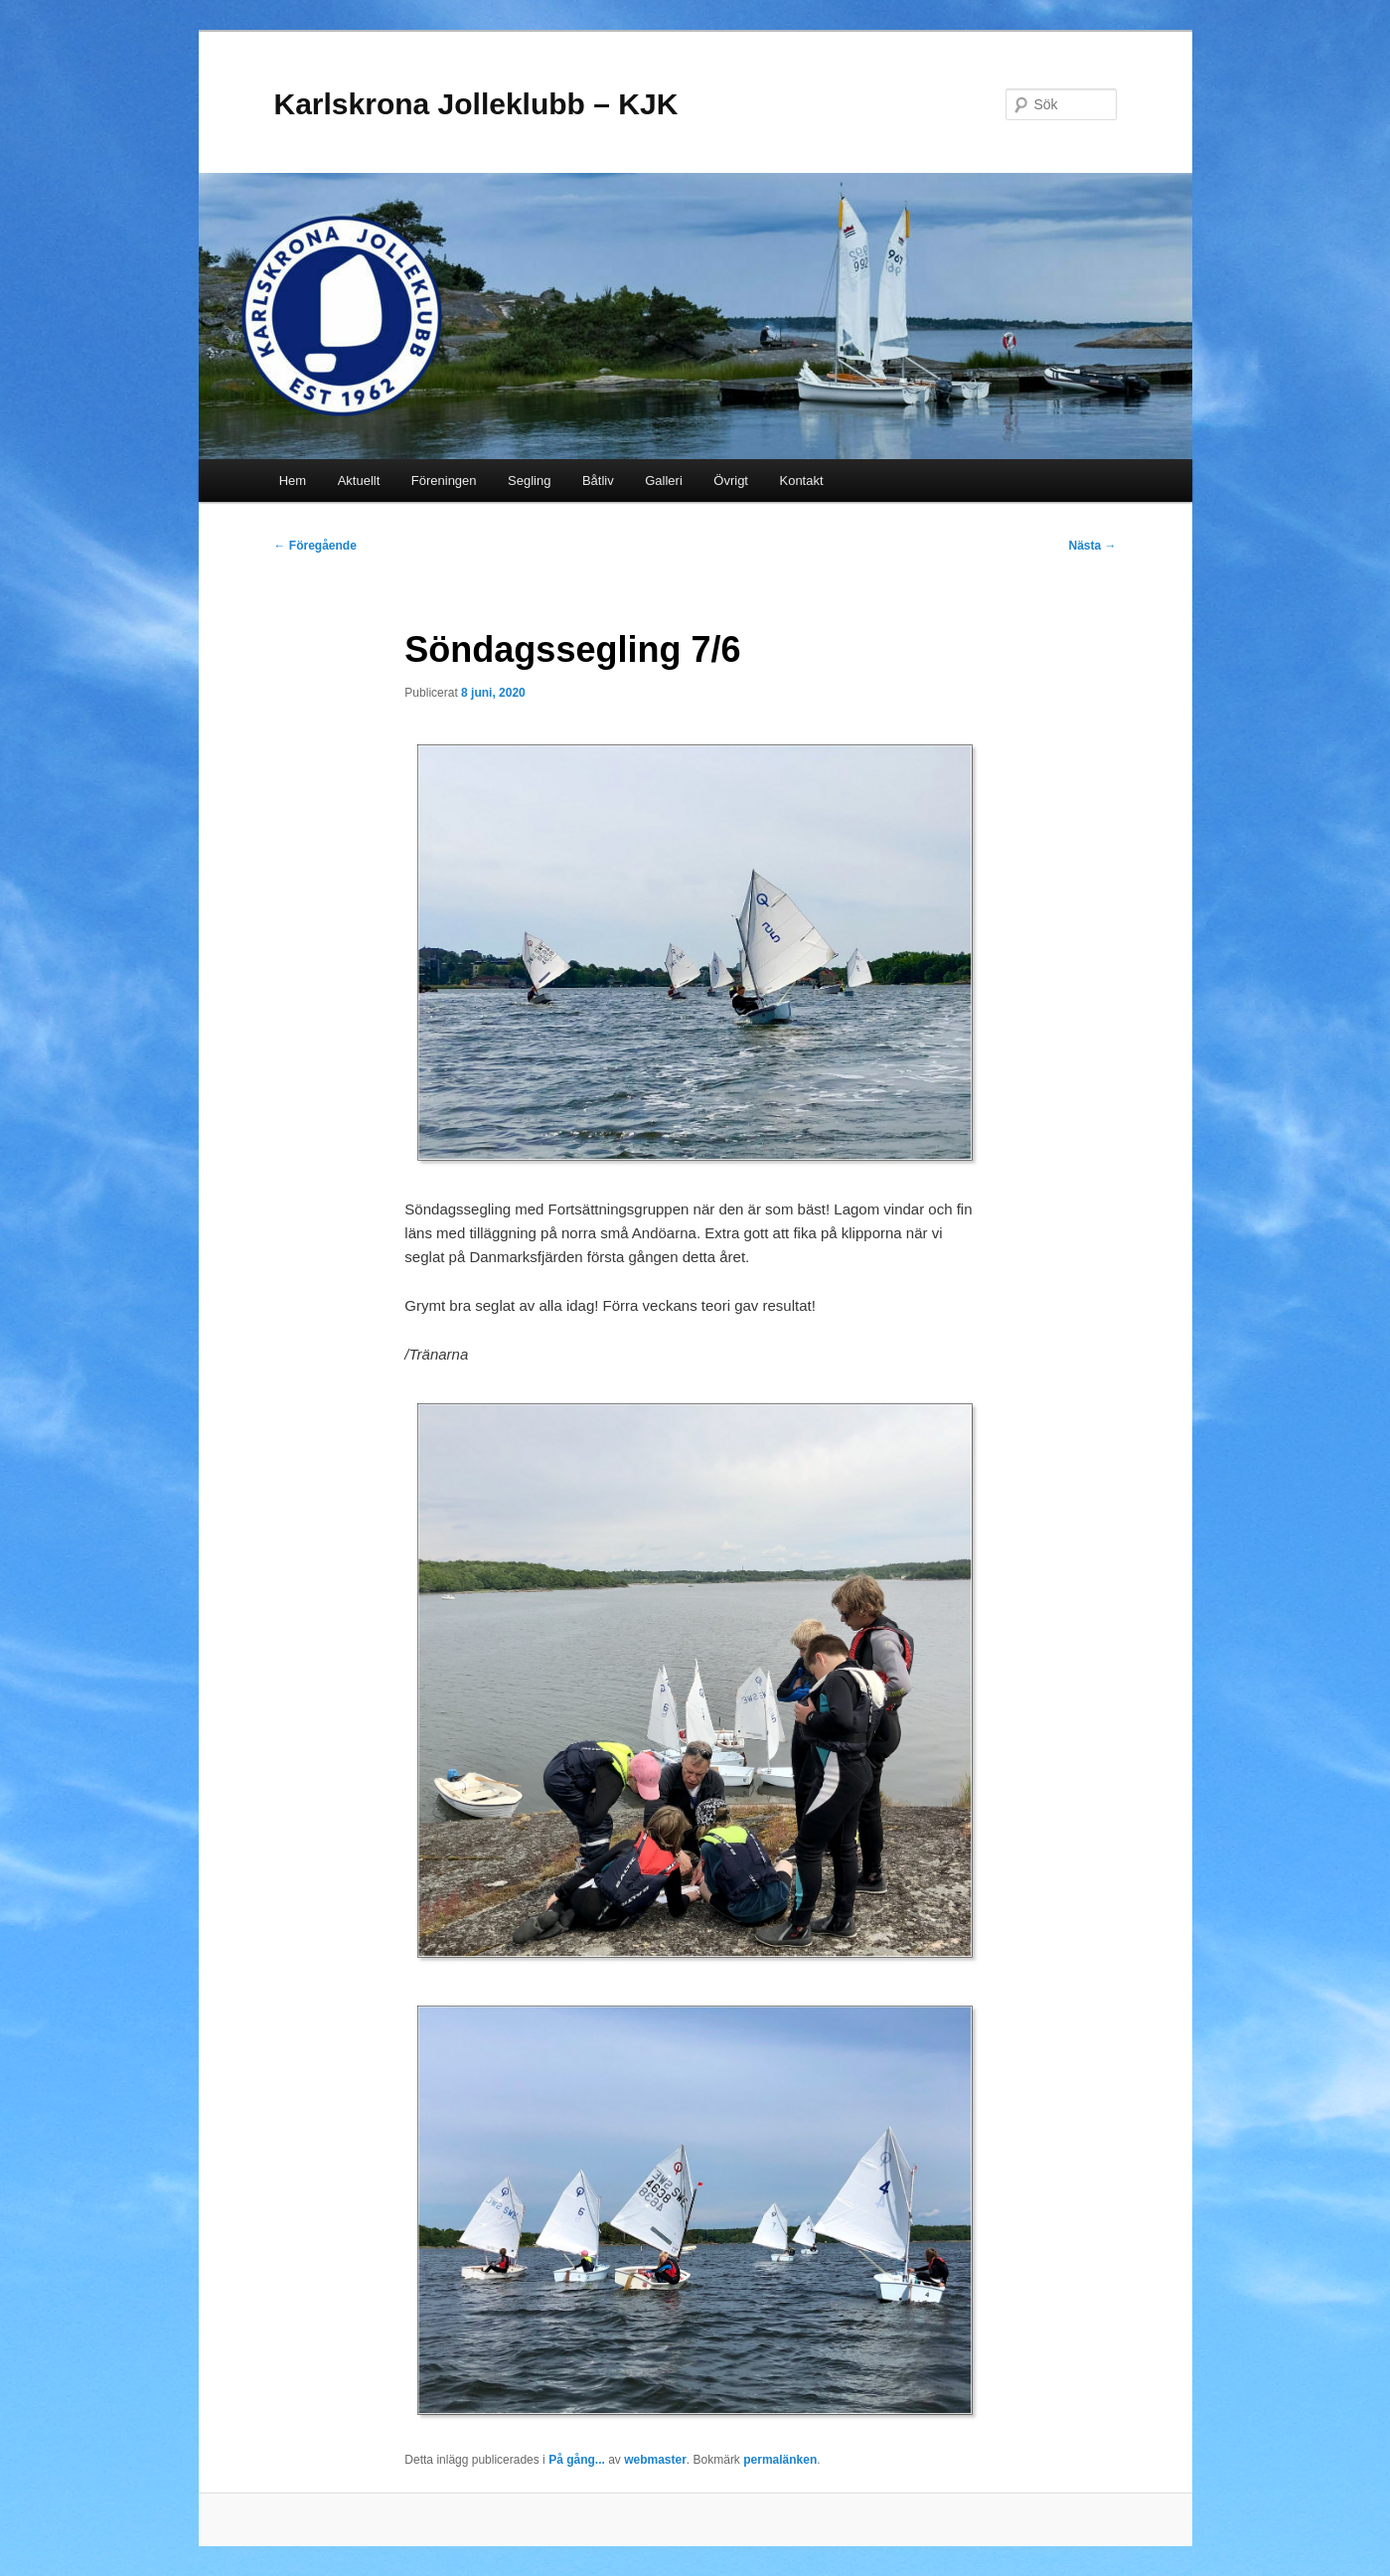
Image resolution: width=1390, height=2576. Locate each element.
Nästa (1092, 546)
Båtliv (598, 480)
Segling (529, 480)
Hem (292, 480)
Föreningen (444, 480)
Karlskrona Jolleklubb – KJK (476, 103)
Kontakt (801, 480)
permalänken (780, 2460)
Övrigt (730, 480)
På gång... (576, 2460)
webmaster (655, 2460)
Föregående (315, 546)
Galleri (664, 480)
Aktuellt (359, 480)
